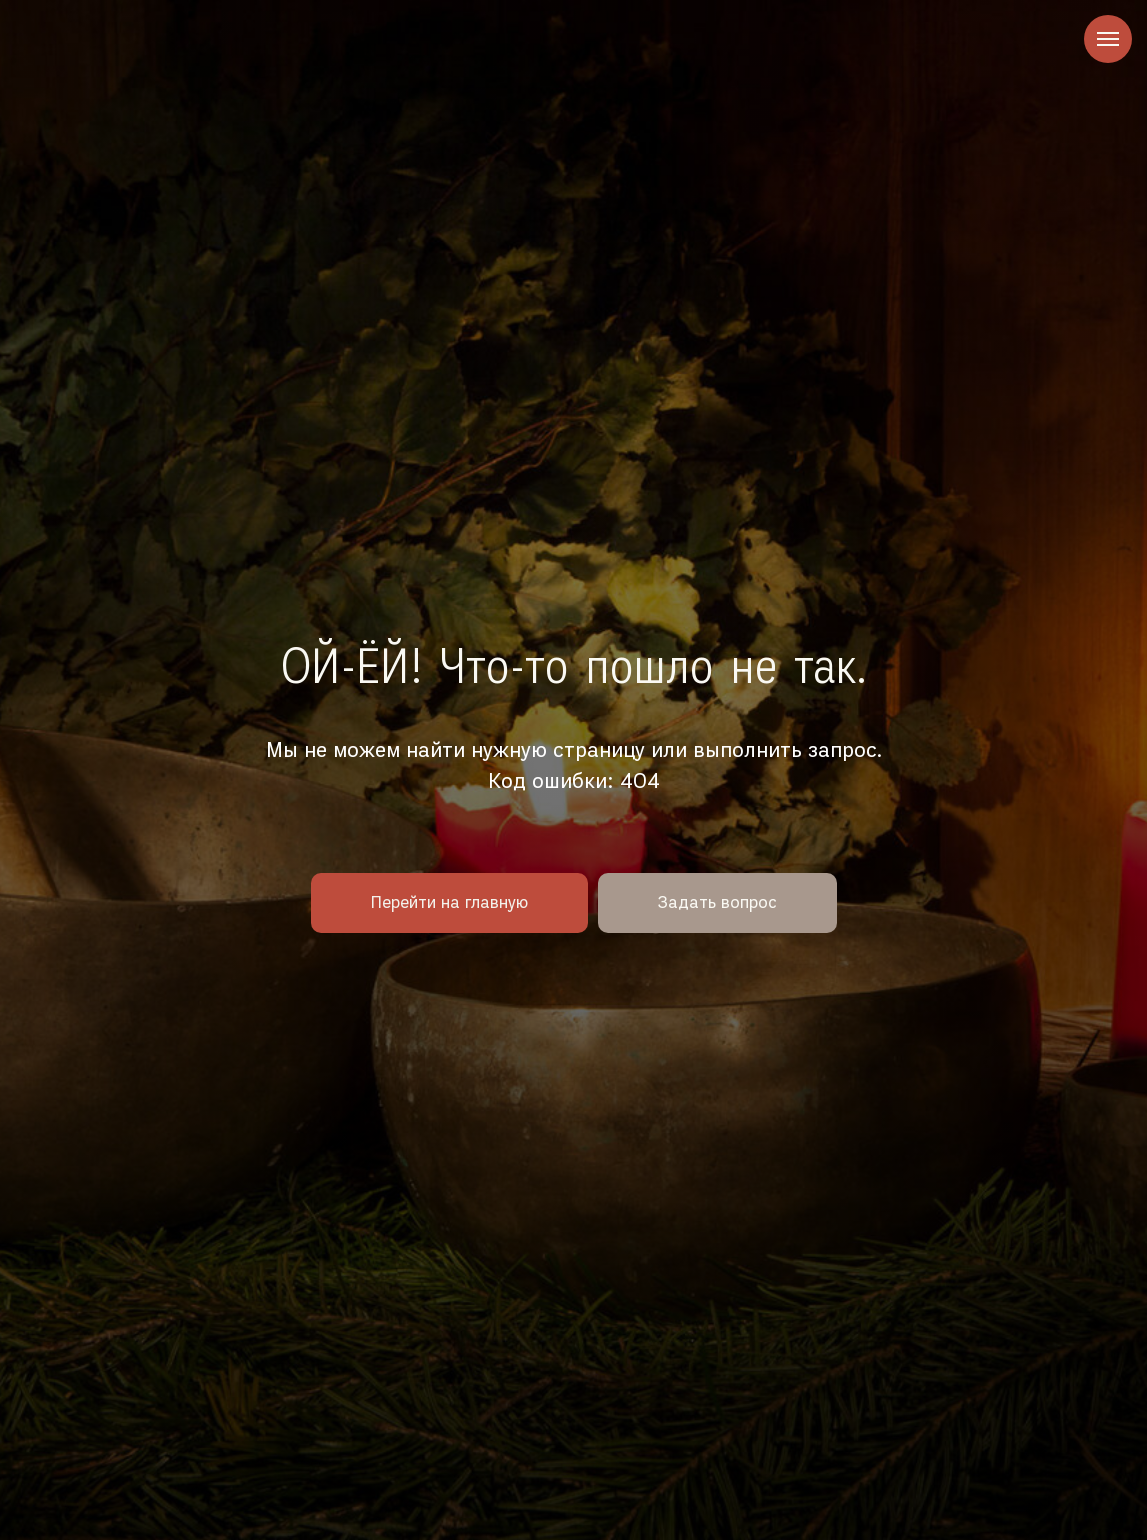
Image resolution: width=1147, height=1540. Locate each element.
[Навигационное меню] (1108, 39)
